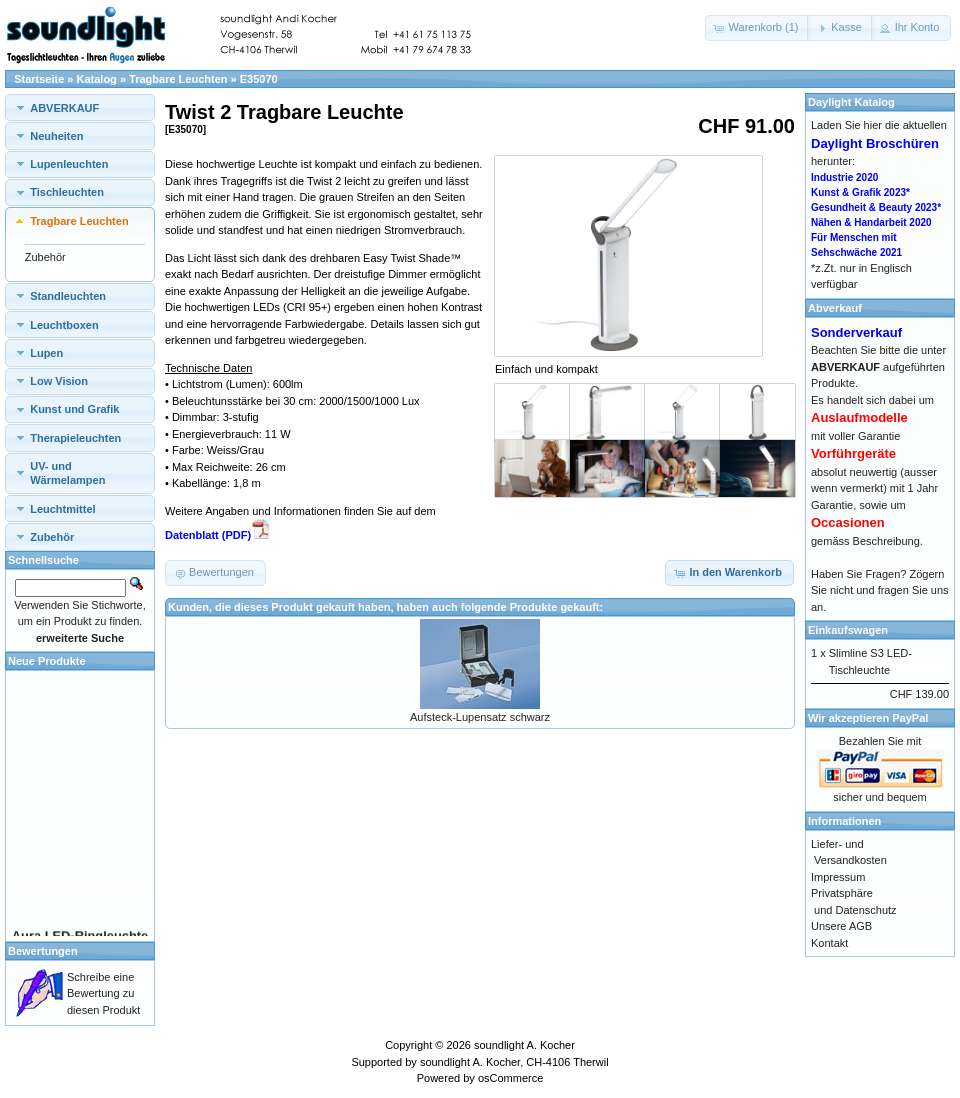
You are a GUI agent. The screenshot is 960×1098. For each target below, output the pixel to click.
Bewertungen (43, 951)
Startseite (39, 79)
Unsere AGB (841, 926)
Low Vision (59, 381)
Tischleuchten (67, 192)
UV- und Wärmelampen (67, 473)
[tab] (80, 107)
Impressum (838, 877)
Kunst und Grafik (74, 409)
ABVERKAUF (64, 108)
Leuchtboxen (64, 325)
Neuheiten (56, 136)
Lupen (46, 353)
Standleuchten (68, 296)
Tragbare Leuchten (178, 79)
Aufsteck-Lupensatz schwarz (480, 717)
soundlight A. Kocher (524, 1045)
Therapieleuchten (75, 438)
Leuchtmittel (62, 509)
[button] (758, 28)
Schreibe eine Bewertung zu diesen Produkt (103, 993)
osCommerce (510, 1078)
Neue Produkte (47, 661)
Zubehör (45, 257)
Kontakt (829, 943)
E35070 (259, 79)
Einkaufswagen (848, 630)
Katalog (97, 79)
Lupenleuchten (69, 164)
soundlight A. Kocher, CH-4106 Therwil (514, 1062)
